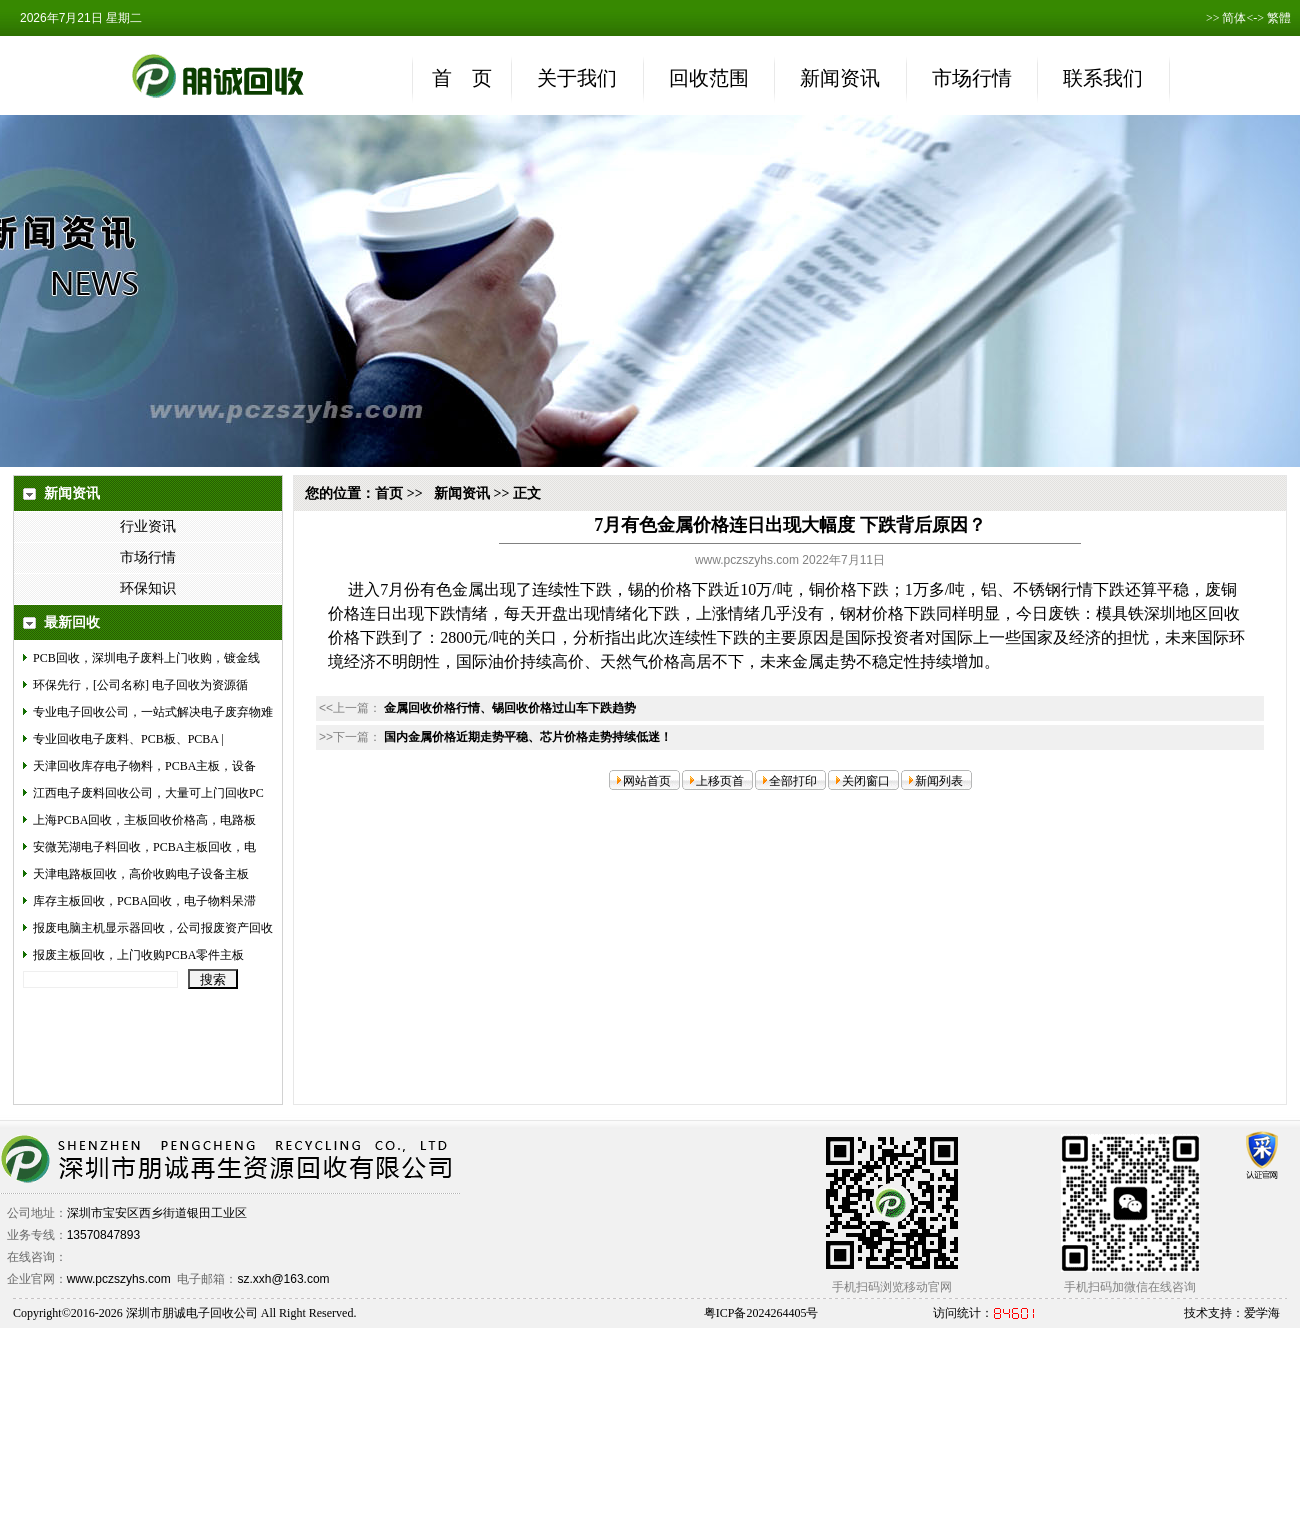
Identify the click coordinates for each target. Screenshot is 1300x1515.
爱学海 (1262, 1313)
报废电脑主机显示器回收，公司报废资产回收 (153, 928)
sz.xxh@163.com (283, 1279)
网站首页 (647, 781)
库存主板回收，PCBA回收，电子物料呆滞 (144, 901)
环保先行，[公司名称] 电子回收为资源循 (140, 685)
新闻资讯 (462, 493)
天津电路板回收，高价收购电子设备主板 (141, 874)
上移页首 (720, 781)
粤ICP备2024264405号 (761, 1313)
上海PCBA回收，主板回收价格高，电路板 (144, 820)
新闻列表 (939, 781)
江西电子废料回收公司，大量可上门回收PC (148, 793)
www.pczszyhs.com (119, 1279)
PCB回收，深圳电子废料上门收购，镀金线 (146, 658)
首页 (389, 493)
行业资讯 (148, 526)
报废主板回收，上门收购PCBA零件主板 (138, 955)
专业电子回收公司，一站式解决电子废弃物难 (153, 712)
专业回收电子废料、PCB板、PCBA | (128, 739)
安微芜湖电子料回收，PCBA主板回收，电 (144, 847)
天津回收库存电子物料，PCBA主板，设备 (144, 766)
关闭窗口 (866, 781)
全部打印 (793, 781)
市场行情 (148, 557)
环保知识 (148, 588)
